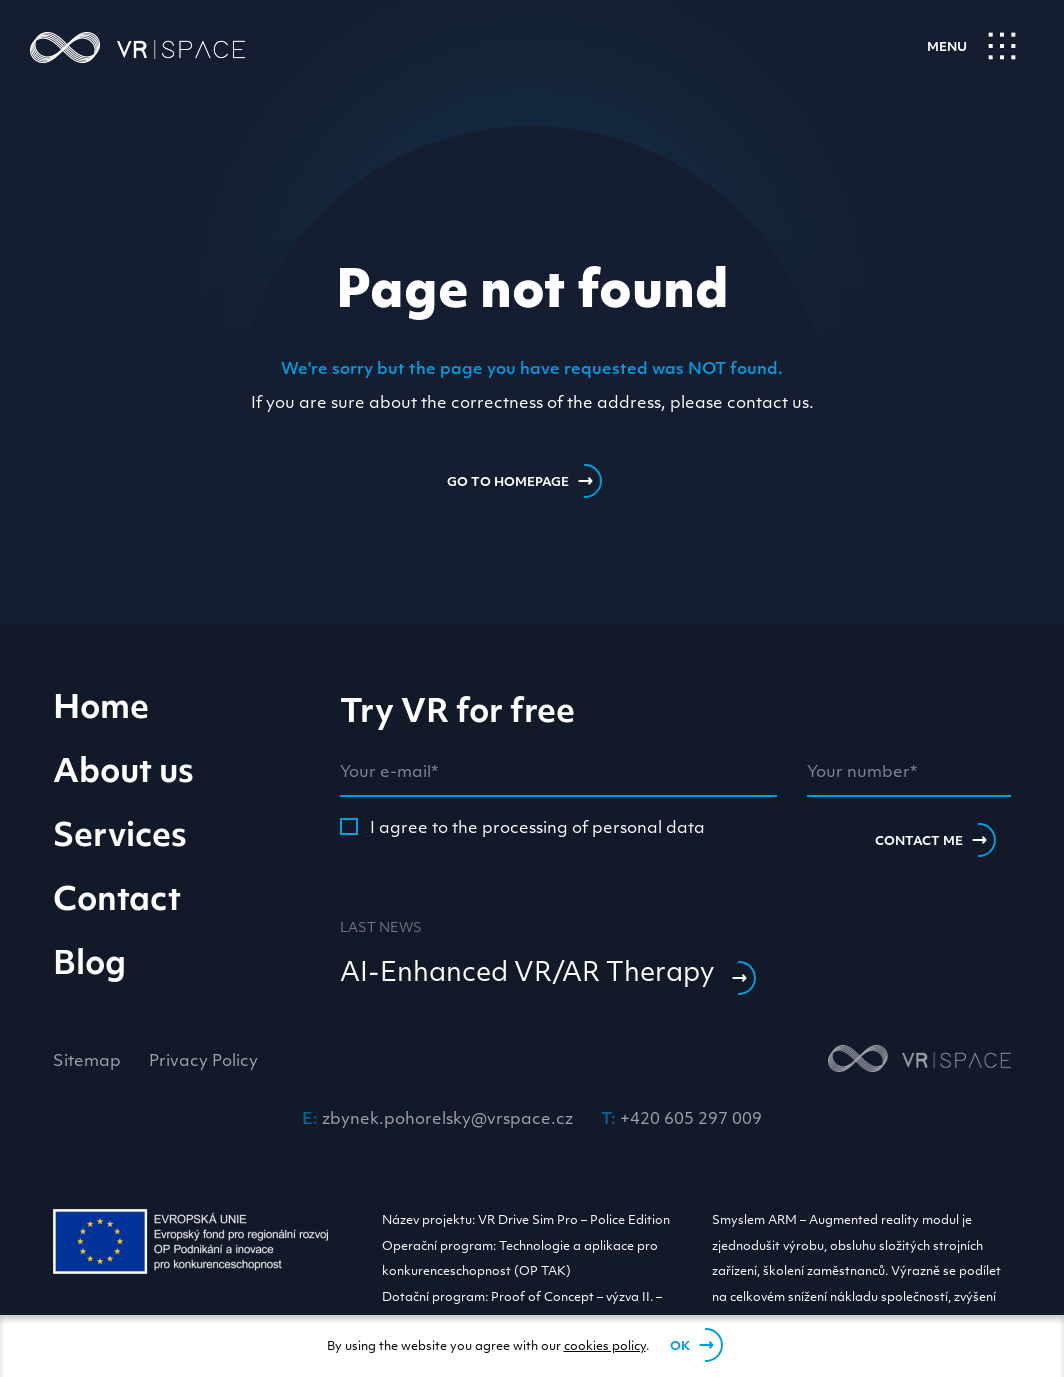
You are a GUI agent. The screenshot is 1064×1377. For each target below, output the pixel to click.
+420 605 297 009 (691, 1120)
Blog (89, 966)
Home (101, 710)
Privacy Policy (203, 1062)
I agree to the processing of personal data (522, 827)
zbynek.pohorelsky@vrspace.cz (447, 1120)
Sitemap (87, 1062)
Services (120, 838)
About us (123, 774)
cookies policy (605, 1347)
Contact (117, 902)
